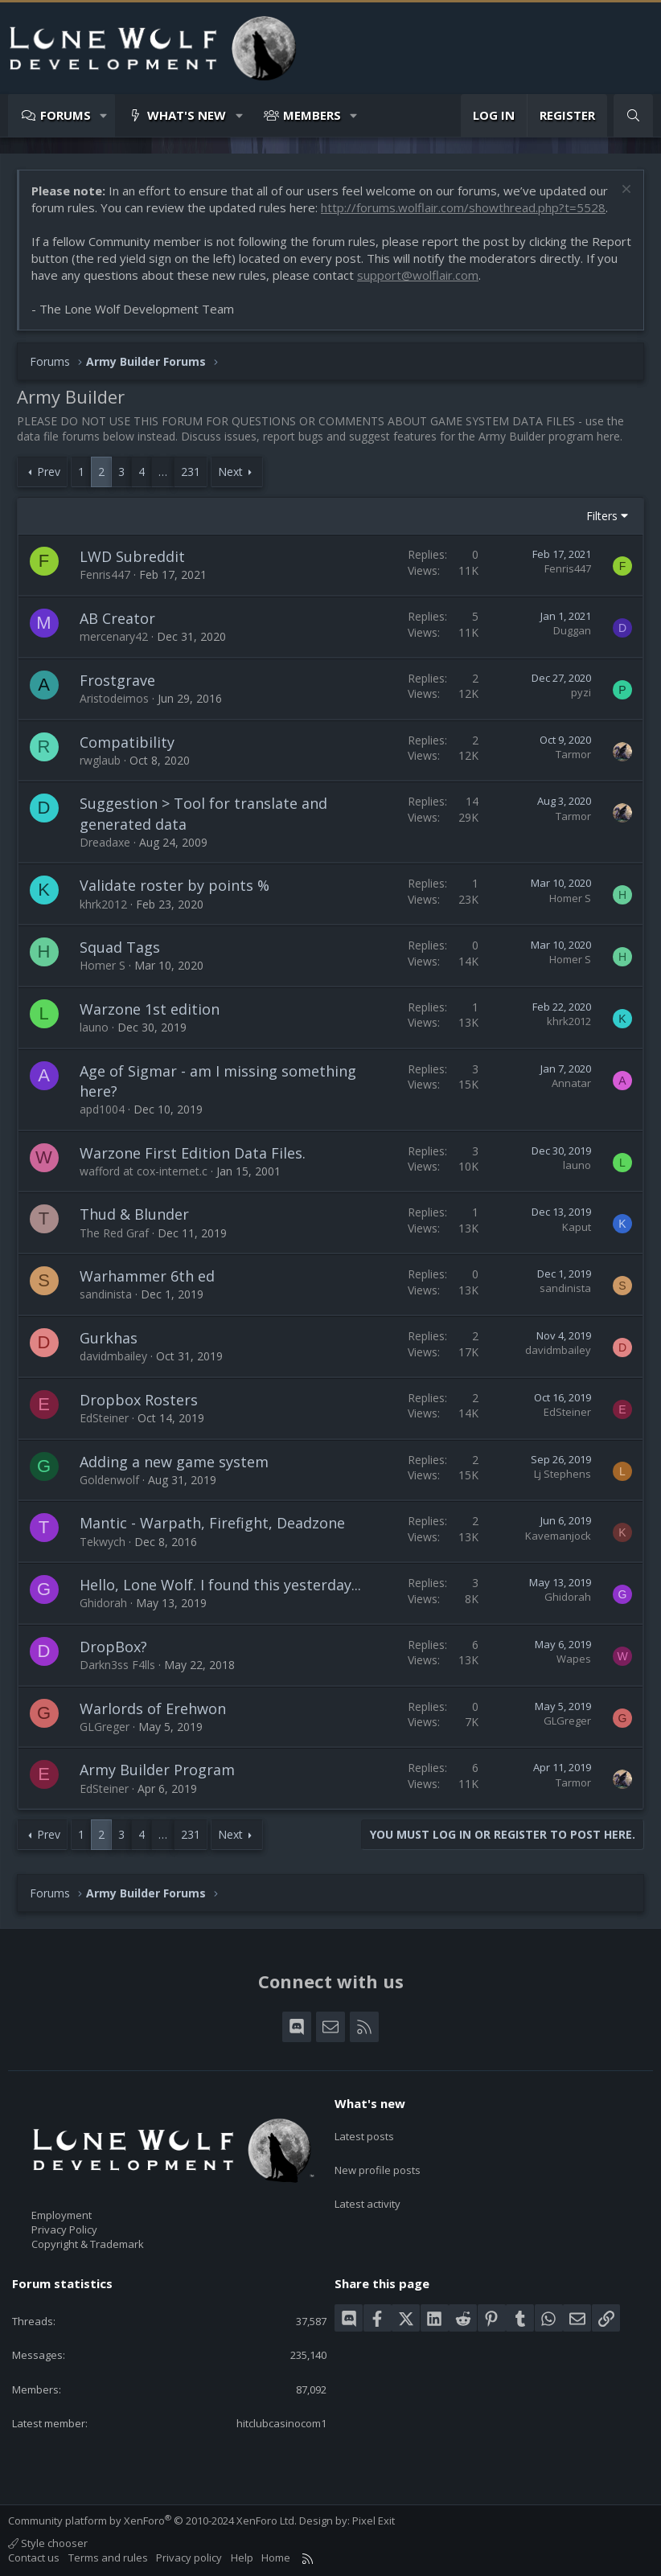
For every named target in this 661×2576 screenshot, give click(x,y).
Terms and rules (108, 2557)
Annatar (571, 1083)
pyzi (581, 692)
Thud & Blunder (134, 1214)
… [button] (162, 471)
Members (312, 115)
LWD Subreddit (132, 556)
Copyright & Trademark (87, 2244)
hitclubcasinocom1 (281, 2423)
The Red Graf (114, 1233)
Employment (61, 2215)
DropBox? (113, 1646)
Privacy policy (189, 2557)
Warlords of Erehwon (153, 1708)
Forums (65, 115)
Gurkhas (109, 1337)
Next (230, 471)
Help (242, 2557)
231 (190, 471)
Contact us (34, 2557)
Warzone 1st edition (150, 1009)
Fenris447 (105, 574)
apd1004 (102, 1109)
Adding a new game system (174, 1461)
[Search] (633, 115)
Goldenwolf (109, 1479)
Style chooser (48, 2543)
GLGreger (104, 1726)
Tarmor (573, 754)
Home (275, 2557)
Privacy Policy (64, 2229)
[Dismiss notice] (624, 191)
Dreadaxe (105, 842)
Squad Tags (120, 947)
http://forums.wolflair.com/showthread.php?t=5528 (463, 207)
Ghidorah (103, 1602)
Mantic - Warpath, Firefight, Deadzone (212, 1522)
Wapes (573, 1658)
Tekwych (102, 1541)
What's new (186, 115)
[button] (104, 115)
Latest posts (364, 2131)
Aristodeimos (114, 698)
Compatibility (127, 742)
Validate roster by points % (174, 885)
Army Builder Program (157, 1769)
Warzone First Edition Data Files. (193, 1153)
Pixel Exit (373, 2520)
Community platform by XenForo (152, 2520)
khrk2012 (103, 904)
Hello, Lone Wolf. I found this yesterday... (220, 1584)
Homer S (570, 898)
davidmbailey (113, 1356)
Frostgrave (117, 680)
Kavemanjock (558, 1535)
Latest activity (367, 2189)
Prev (48, 471)
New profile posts (378, 2160)
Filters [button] (602, 515)
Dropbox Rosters (139, 1399)
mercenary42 (114, 636)
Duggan (572, 630)
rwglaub (100, 760)
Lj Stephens (562, 1473)
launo (94, 1027)
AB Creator (117, 618)
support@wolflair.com (417, 275)
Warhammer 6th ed (147, 1276)
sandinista (106, 1294)
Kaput (576, 1227)
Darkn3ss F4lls (117, 1664)
